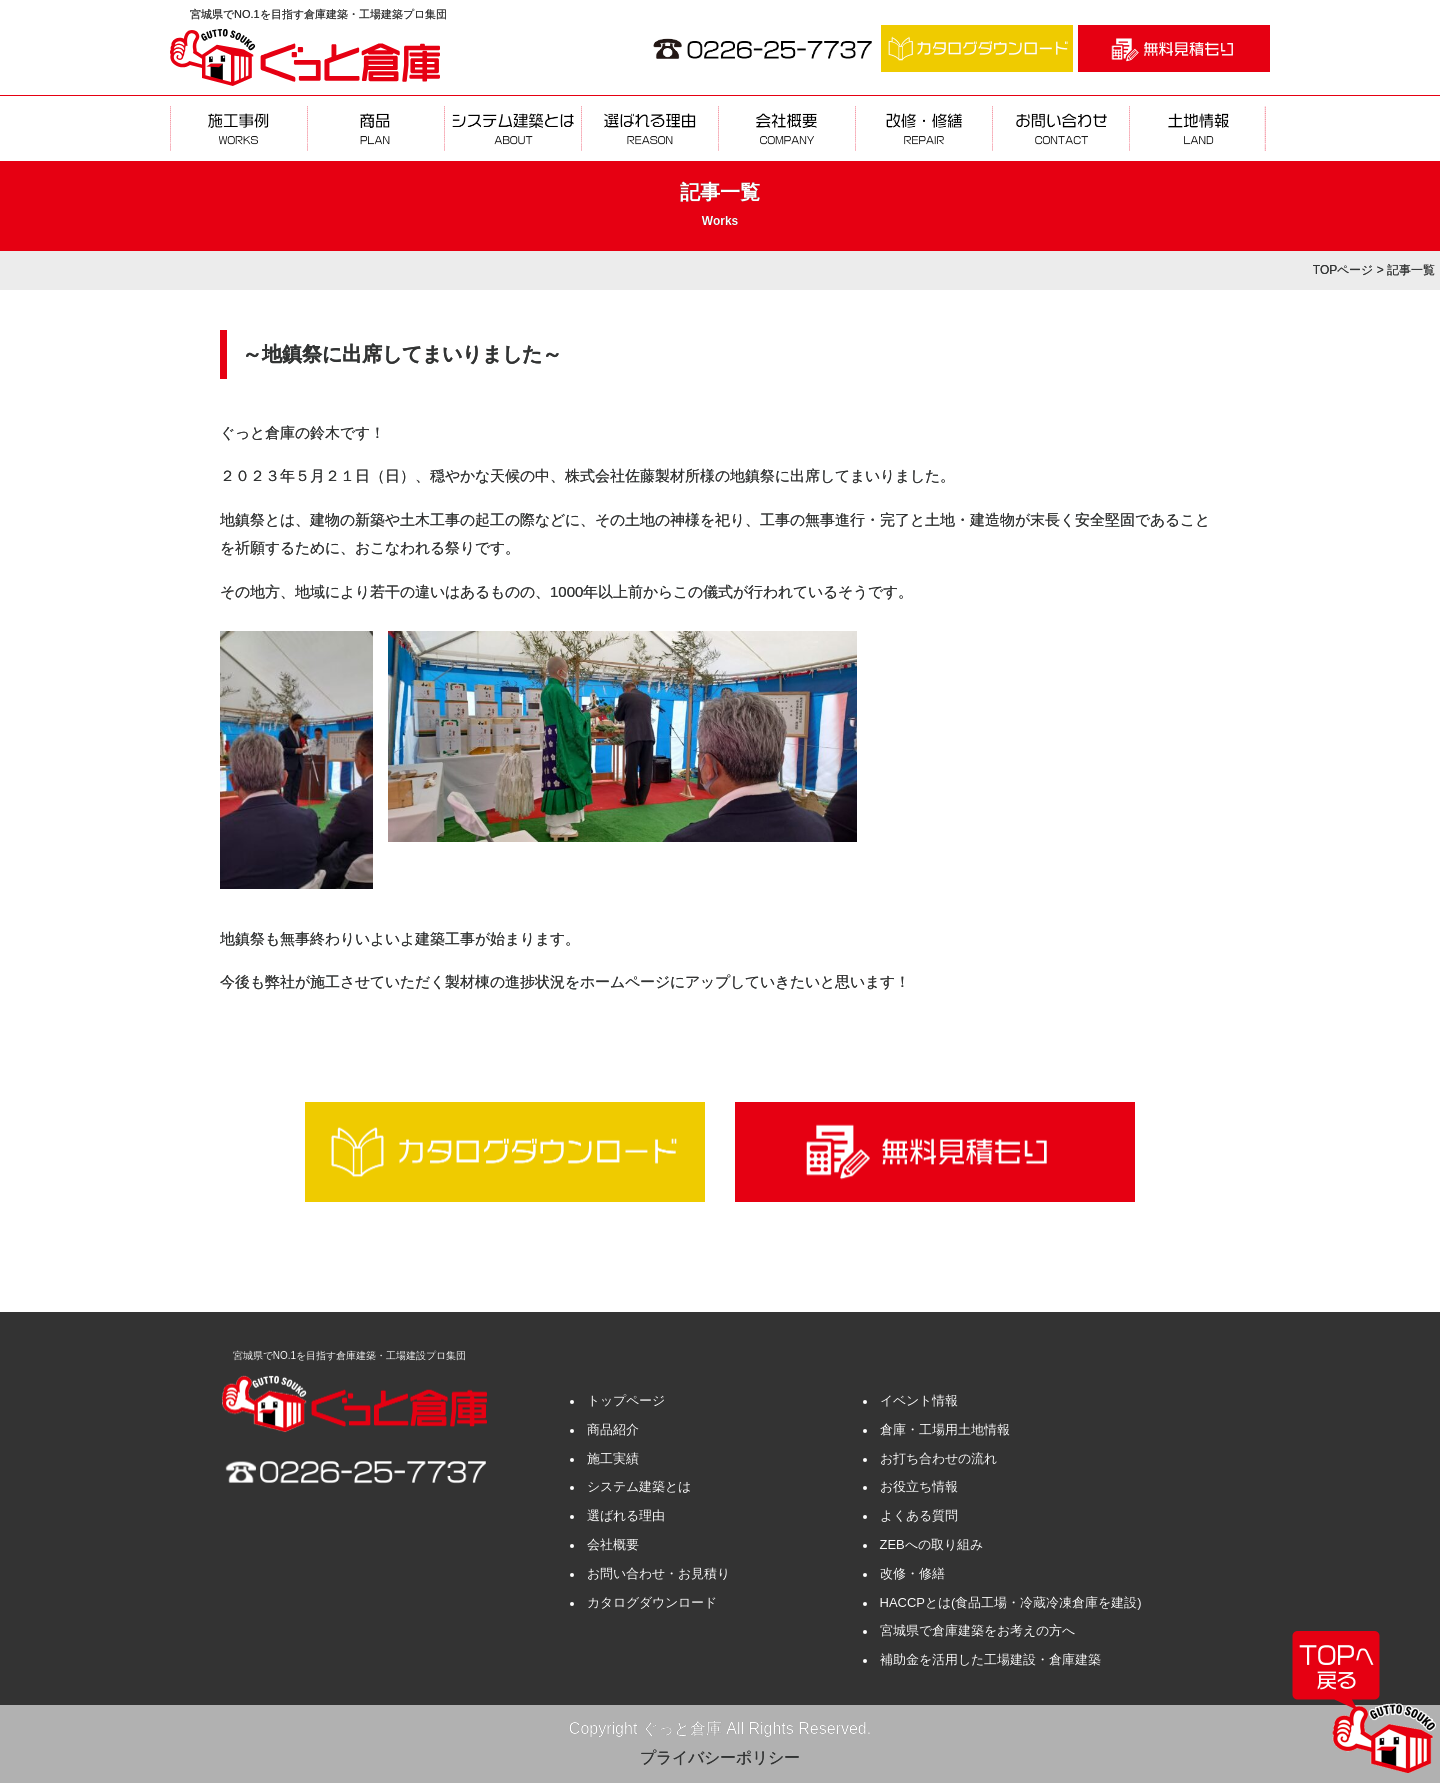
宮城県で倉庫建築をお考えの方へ (977, 1630)
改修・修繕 (912, 1573)
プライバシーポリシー (720, 1757)
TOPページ (1343, 270)
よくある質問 (919, 1515)
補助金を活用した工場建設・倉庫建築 (990, 1659)
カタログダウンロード (652, 1602)
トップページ (626, 1400)
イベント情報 (919, 1400)
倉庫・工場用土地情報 (945, 1429)
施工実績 (613, 1458)
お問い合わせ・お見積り (658, 1573)
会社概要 (613, 1544)
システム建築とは (639, 1486)
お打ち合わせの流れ (938, 1458)
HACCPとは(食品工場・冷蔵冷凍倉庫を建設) (1011, 1602)
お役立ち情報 (919, 1486)
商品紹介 (613, 1429)
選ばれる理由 (626, 1515)
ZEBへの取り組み (931, 1544)
